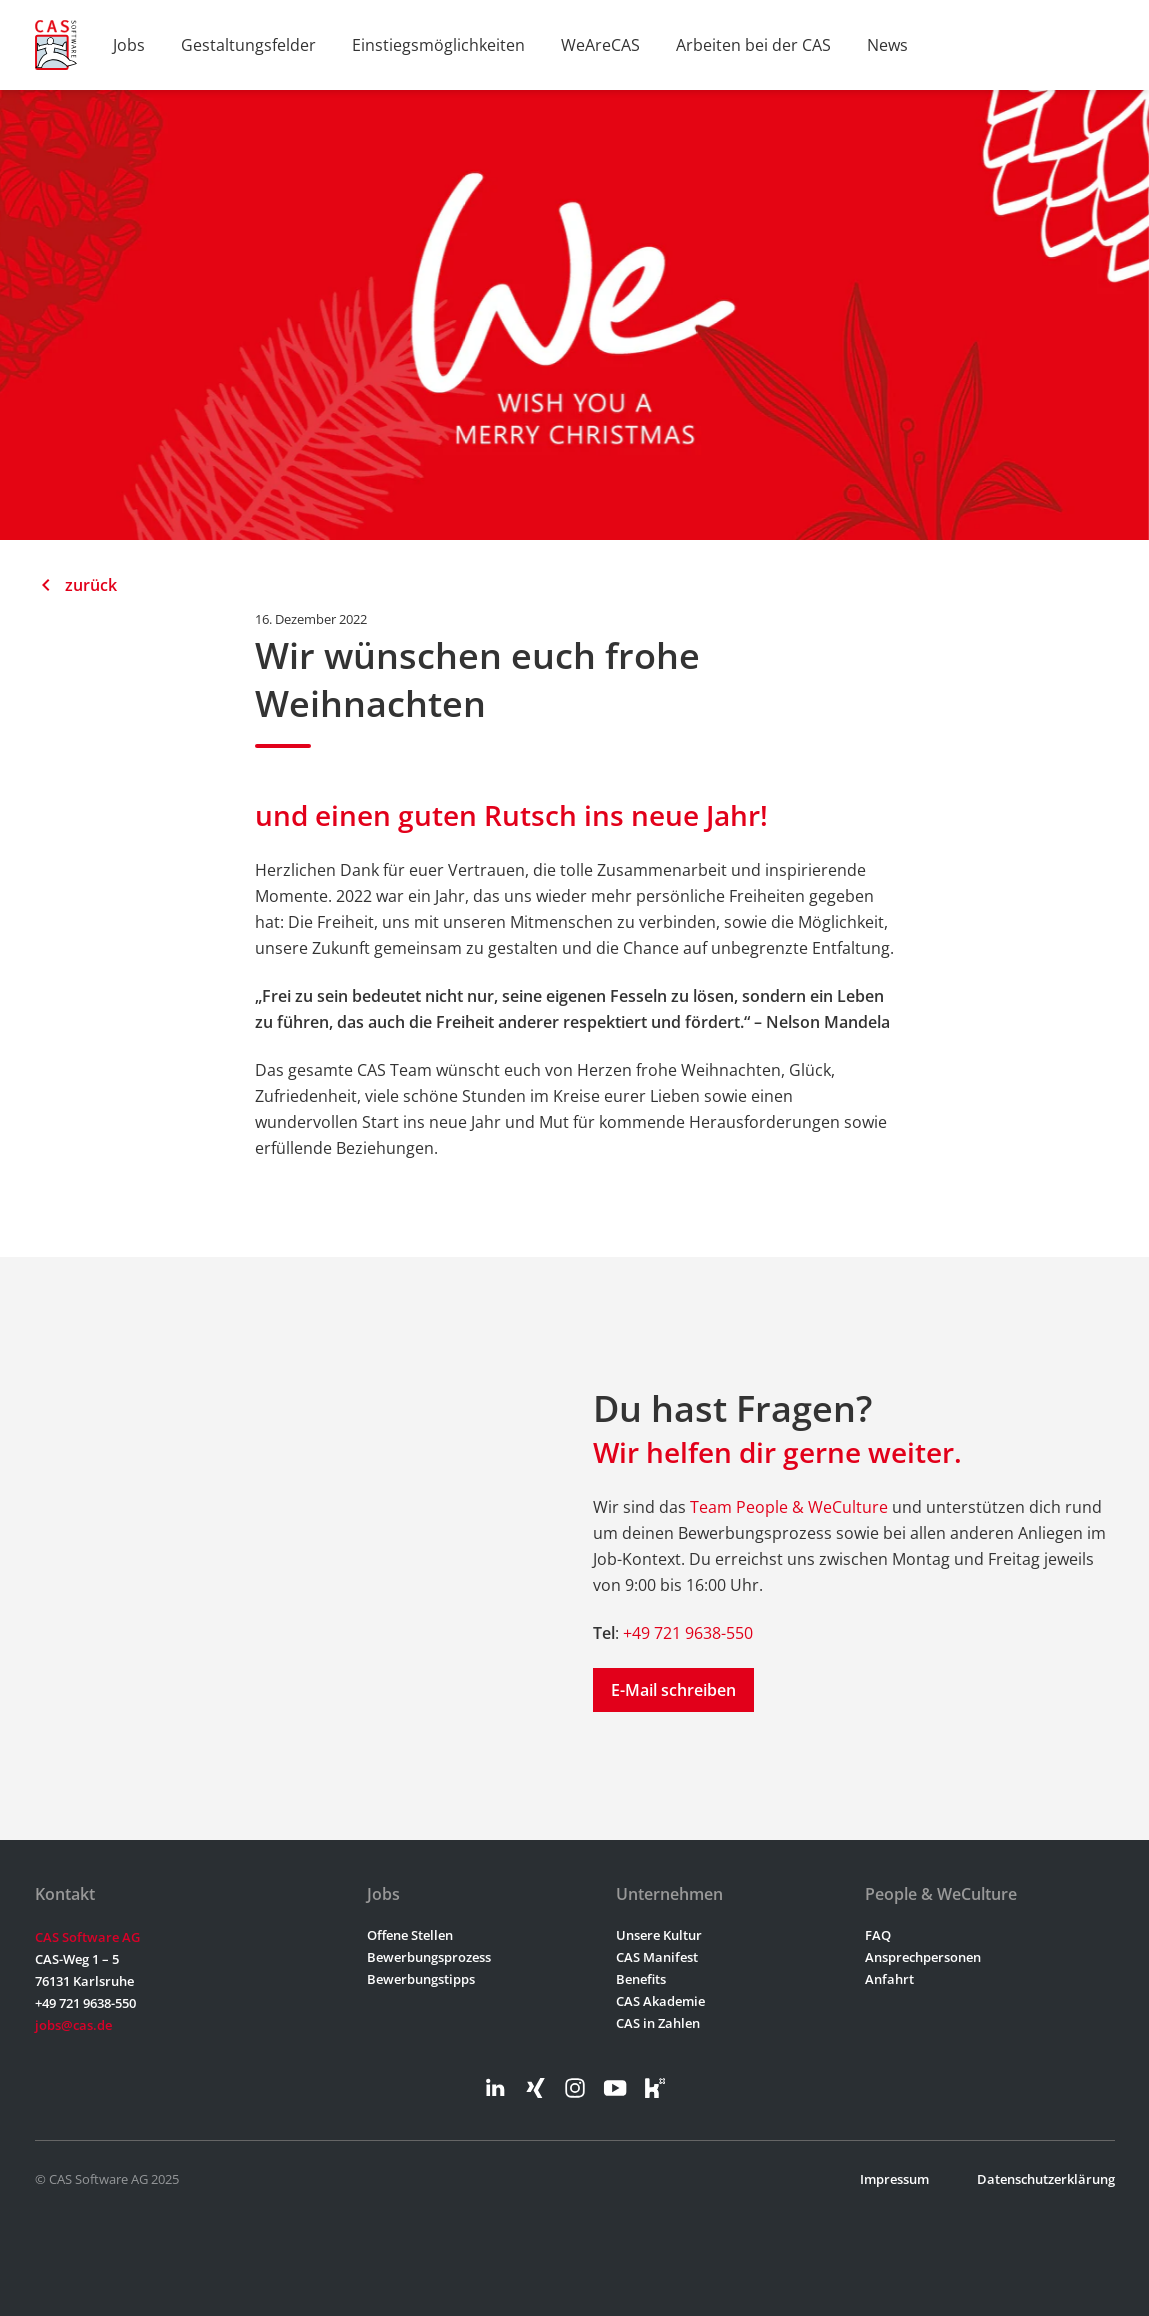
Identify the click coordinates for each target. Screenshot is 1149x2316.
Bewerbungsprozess (429, 1957)
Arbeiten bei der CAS (753, 45)
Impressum (894, 2179)
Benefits (641, 1979)
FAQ (878, 1935)
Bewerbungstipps (421, 1979)
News (887, 45)
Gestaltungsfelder (248, 45)
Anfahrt (889, 1979)
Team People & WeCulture (789, 1507)
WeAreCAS (600, 45)
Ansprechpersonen (923, 1957)
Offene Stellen (410, 1935)
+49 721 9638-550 (688, 1633)
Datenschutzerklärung (1046, 2179)
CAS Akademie (660, 2001)
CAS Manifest (657, 1957)
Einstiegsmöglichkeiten (438, 45)
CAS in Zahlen (658, 2023)
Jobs (129, 45)
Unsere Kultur (659, 1935)
